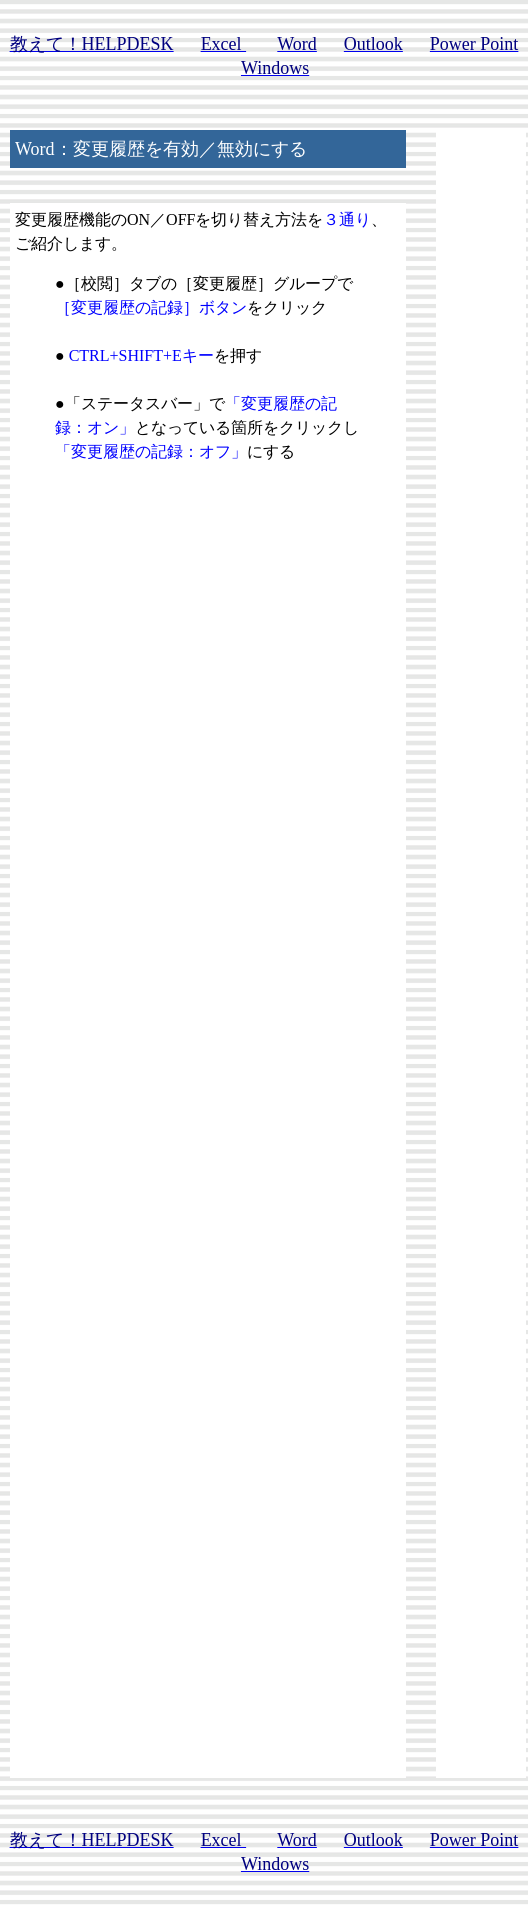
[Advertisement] (208, 815)
